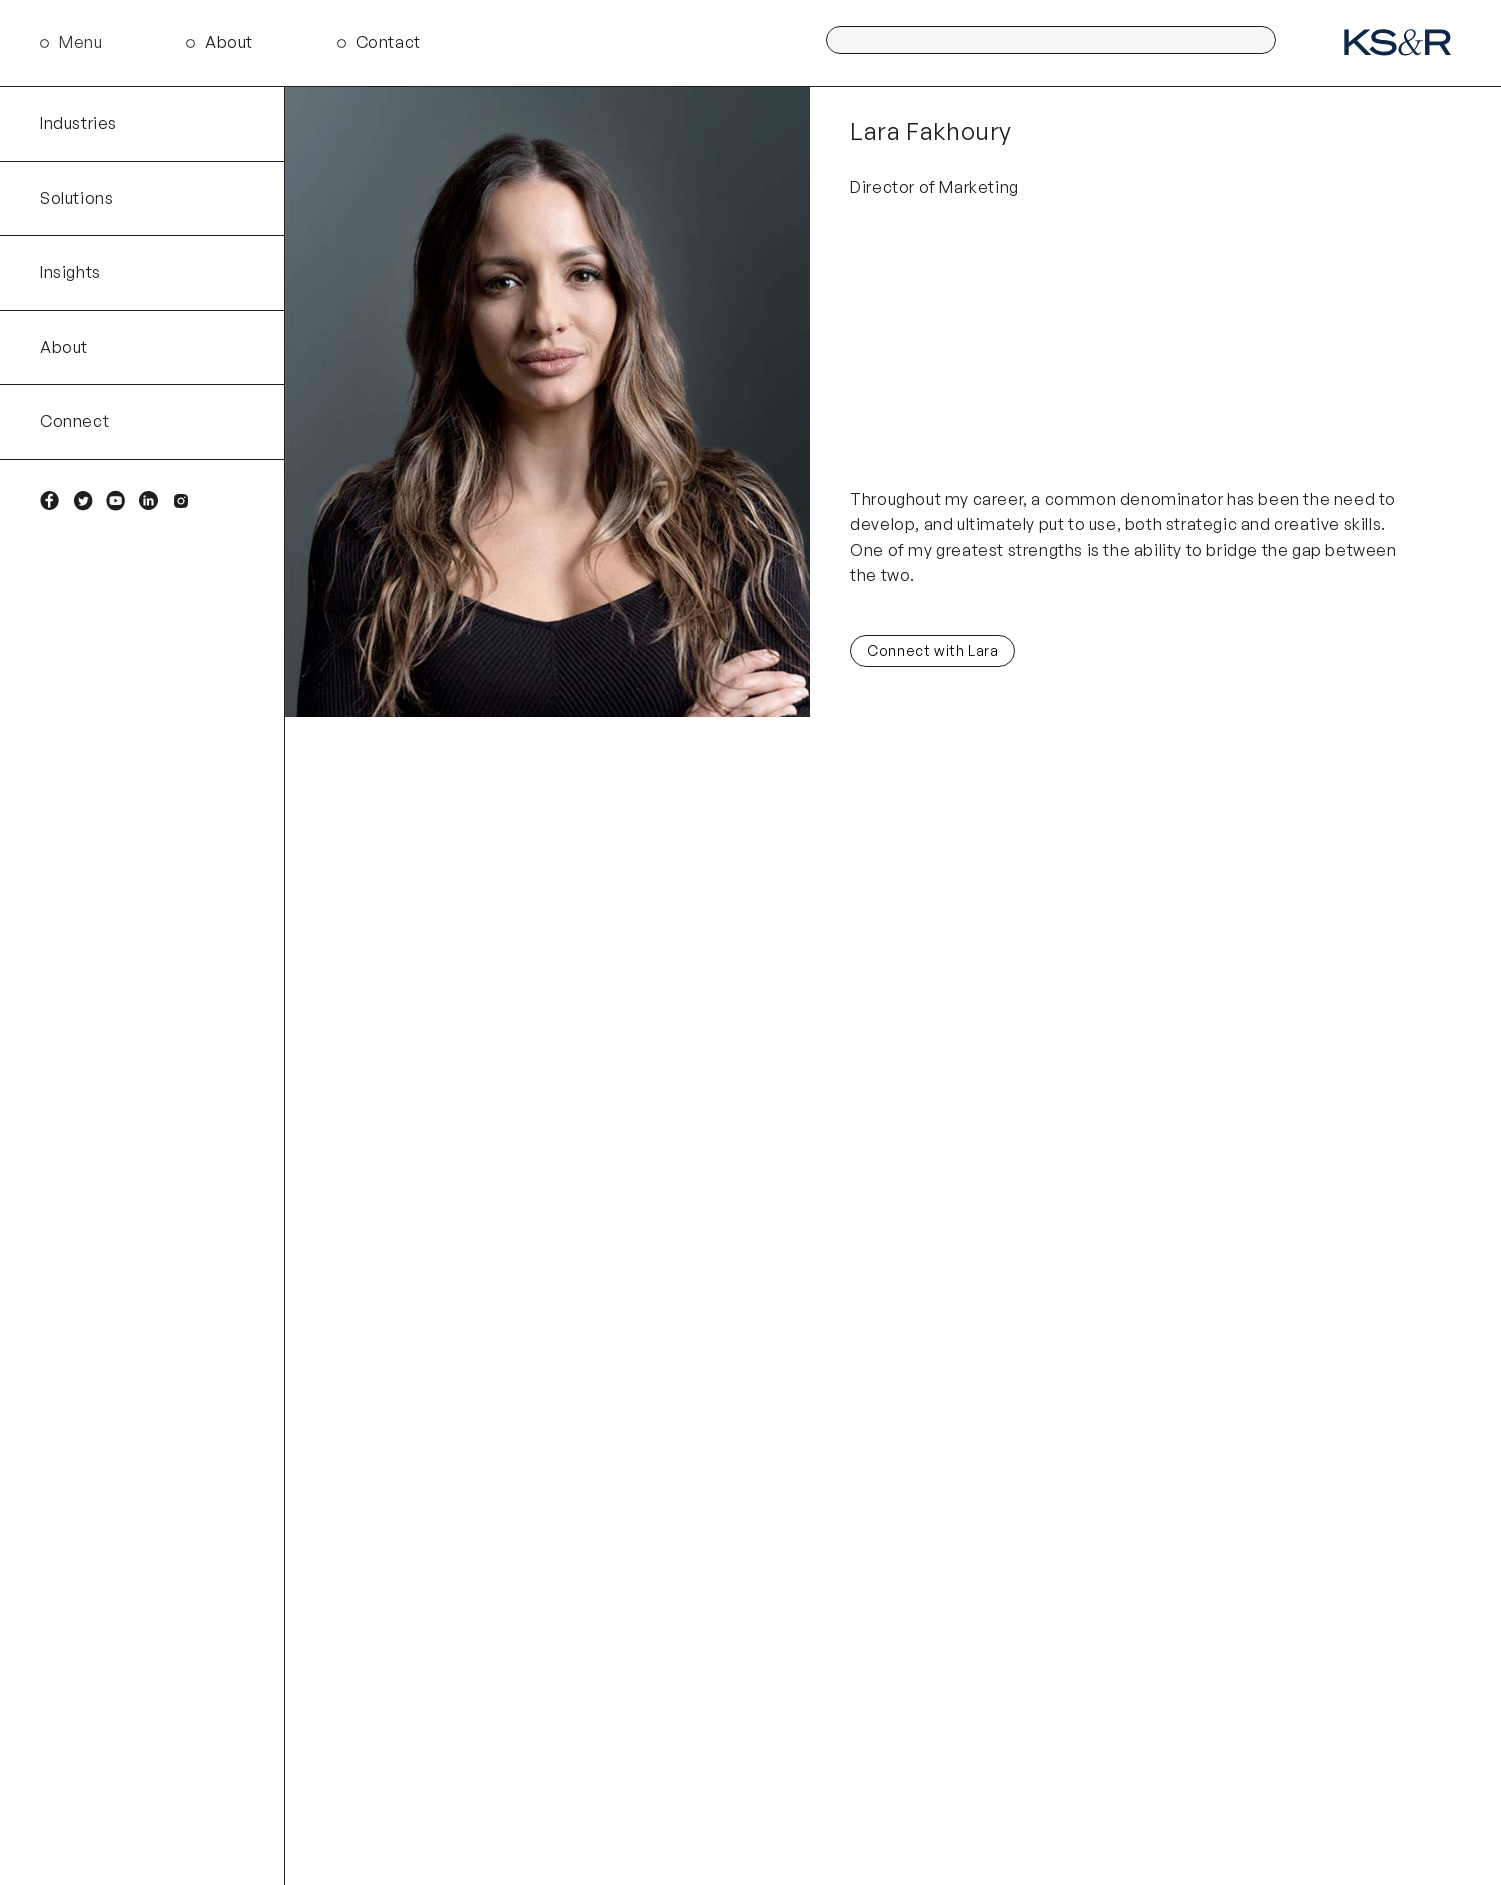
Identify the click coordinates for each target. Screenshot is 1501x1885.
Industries (78, 123)
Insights (70, 272)
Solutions (76, 198)
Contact (388, 42)
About (229, 42)
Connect (74, 421)
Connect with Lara (932, 650)
